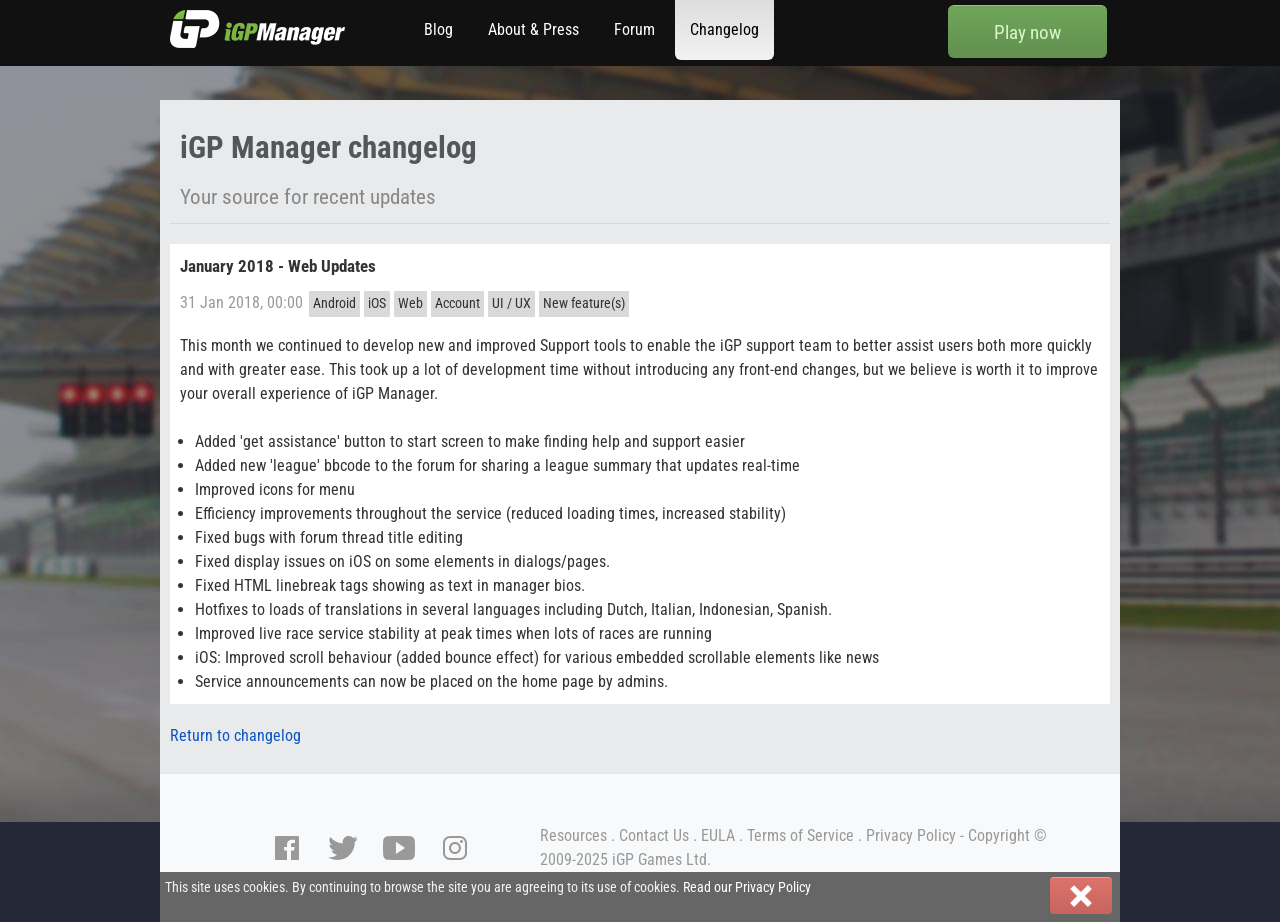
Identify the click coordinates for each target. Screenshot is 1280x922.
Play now (1027, 32)
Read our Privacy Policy (747, 887)
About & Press (533, 29)
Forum (634, 29)
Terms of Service (800, 835)
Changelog (724, 29)
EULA (718, 835)
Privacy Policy (911, 835)
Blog (438, 29)
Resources (573, 835)
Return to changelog (235, 735)
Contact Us (654, 835)
